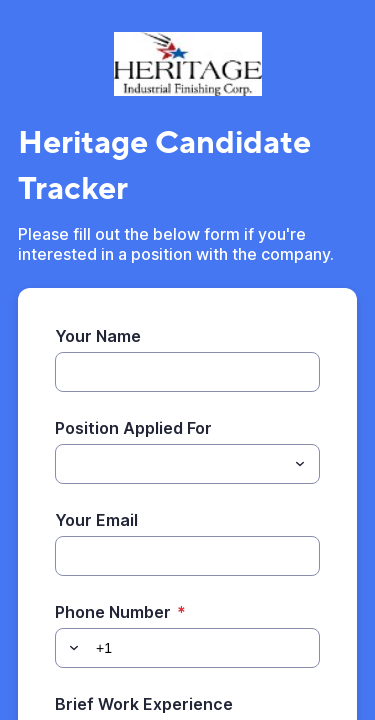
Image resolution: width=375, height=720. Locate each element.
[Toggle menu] (300, 464)
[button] (71, 648)
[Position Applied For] (171, 464)
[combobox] (187, 464)
